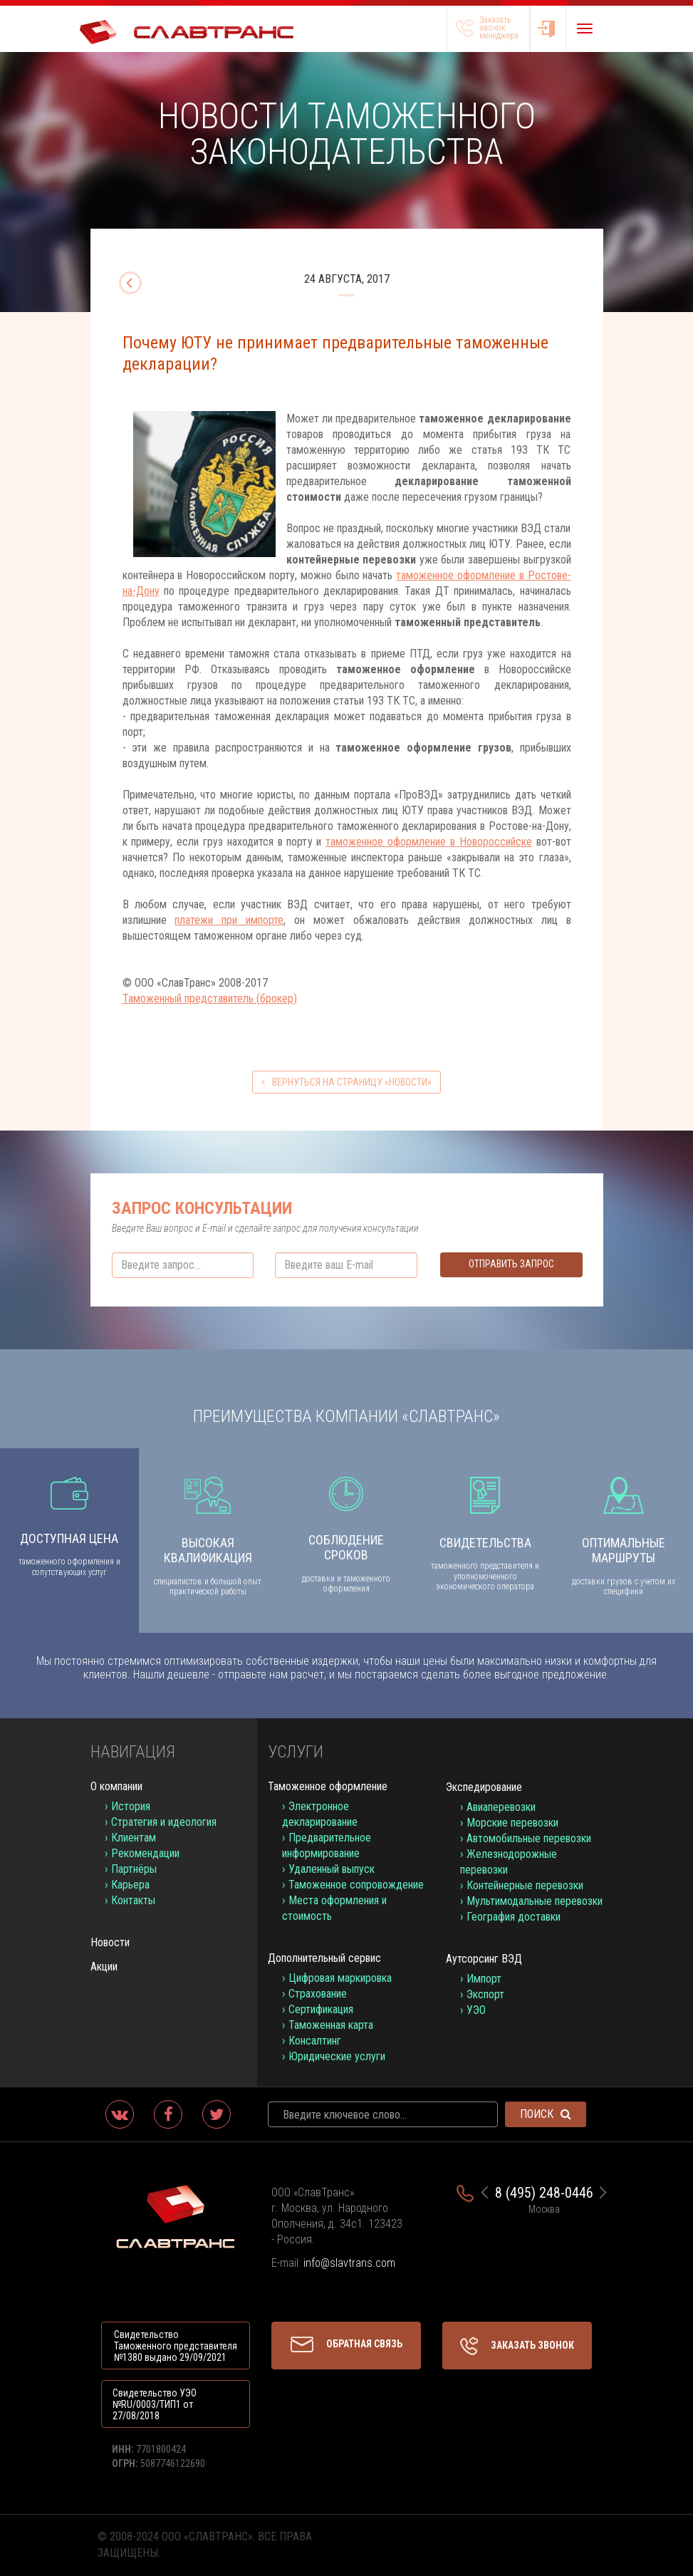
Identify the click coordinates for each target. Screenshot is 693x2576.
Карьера (130, 1884)
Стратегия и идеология (164, 1822)
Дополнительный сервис (324, 1958)
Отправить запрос (511, 1263)
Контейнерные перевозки (525, 1885)
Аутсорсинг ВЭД (484, 1958)
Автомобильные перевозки (529, 1838)
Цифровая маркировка (340, 1978)
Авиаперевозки (501, 1807)
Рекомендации (145, 1853)
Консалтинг (314, 2040)
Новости (110, 1942)
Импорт (484, 1978)
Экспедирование (484, 1787)
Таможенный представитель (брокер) (210, 998)
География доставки (514, 1916)
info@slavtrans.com (349, 2263)
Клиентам (133, 1837)
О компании (116, 1786)
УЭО (476, 2010)
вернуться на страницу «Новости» (346, 1082)
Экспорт (485, 1994)
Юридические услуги (336, 2056)
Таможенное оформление (327, 1786)
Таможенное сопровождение (356, 1884)
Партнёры (134, 1869)
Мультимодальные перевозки (535, 1901)
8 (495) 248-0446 (544, 2192)
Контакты (133, 1900)
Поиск (545, 2114)
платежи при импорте (228, 920)
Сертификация (320, 2009)
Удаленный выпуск (331, 1869)
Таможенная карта (330, 2025)
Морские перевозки (512, 1822)
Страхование (317, 1993)
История (130, 1806)
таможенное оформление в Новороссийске (428, 841)
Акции (104, 1966)
